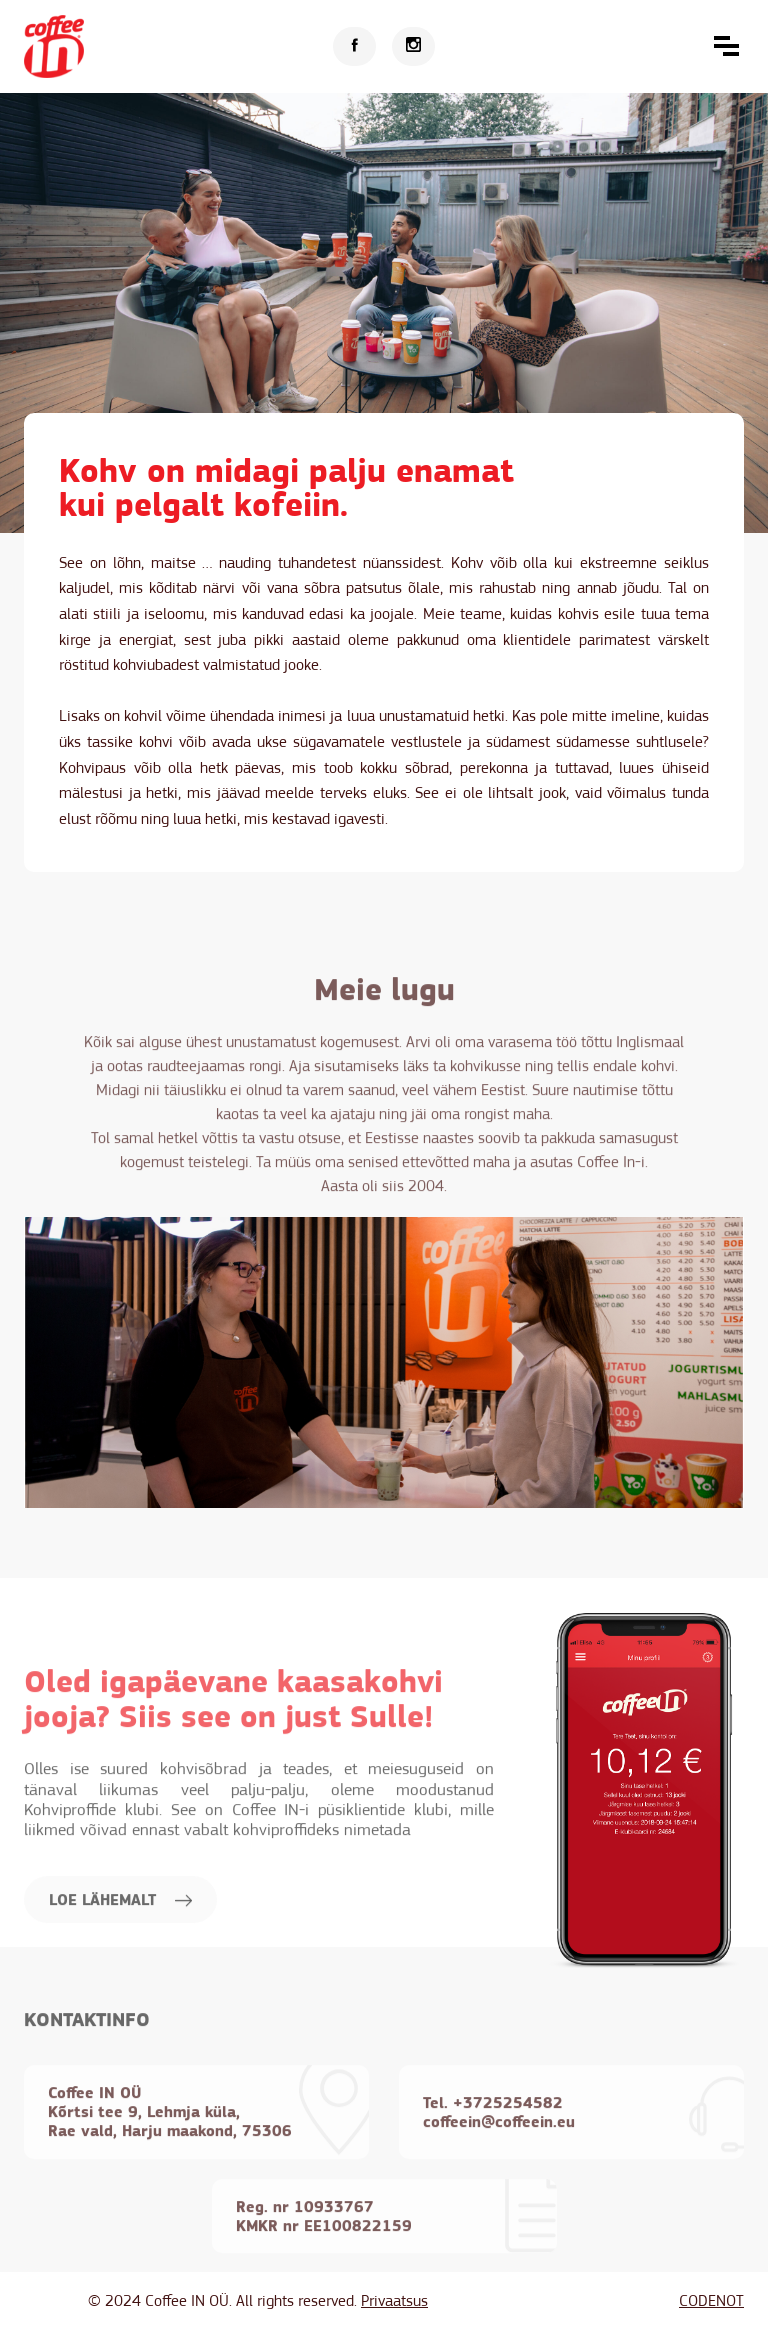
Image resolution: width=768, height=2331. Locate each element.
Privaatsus (394, 2301)
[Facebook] (354, 46)
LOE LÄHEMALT (120, 1955)
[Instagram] (413, 46)
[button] (726, 46)
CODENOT (711, 2301)
